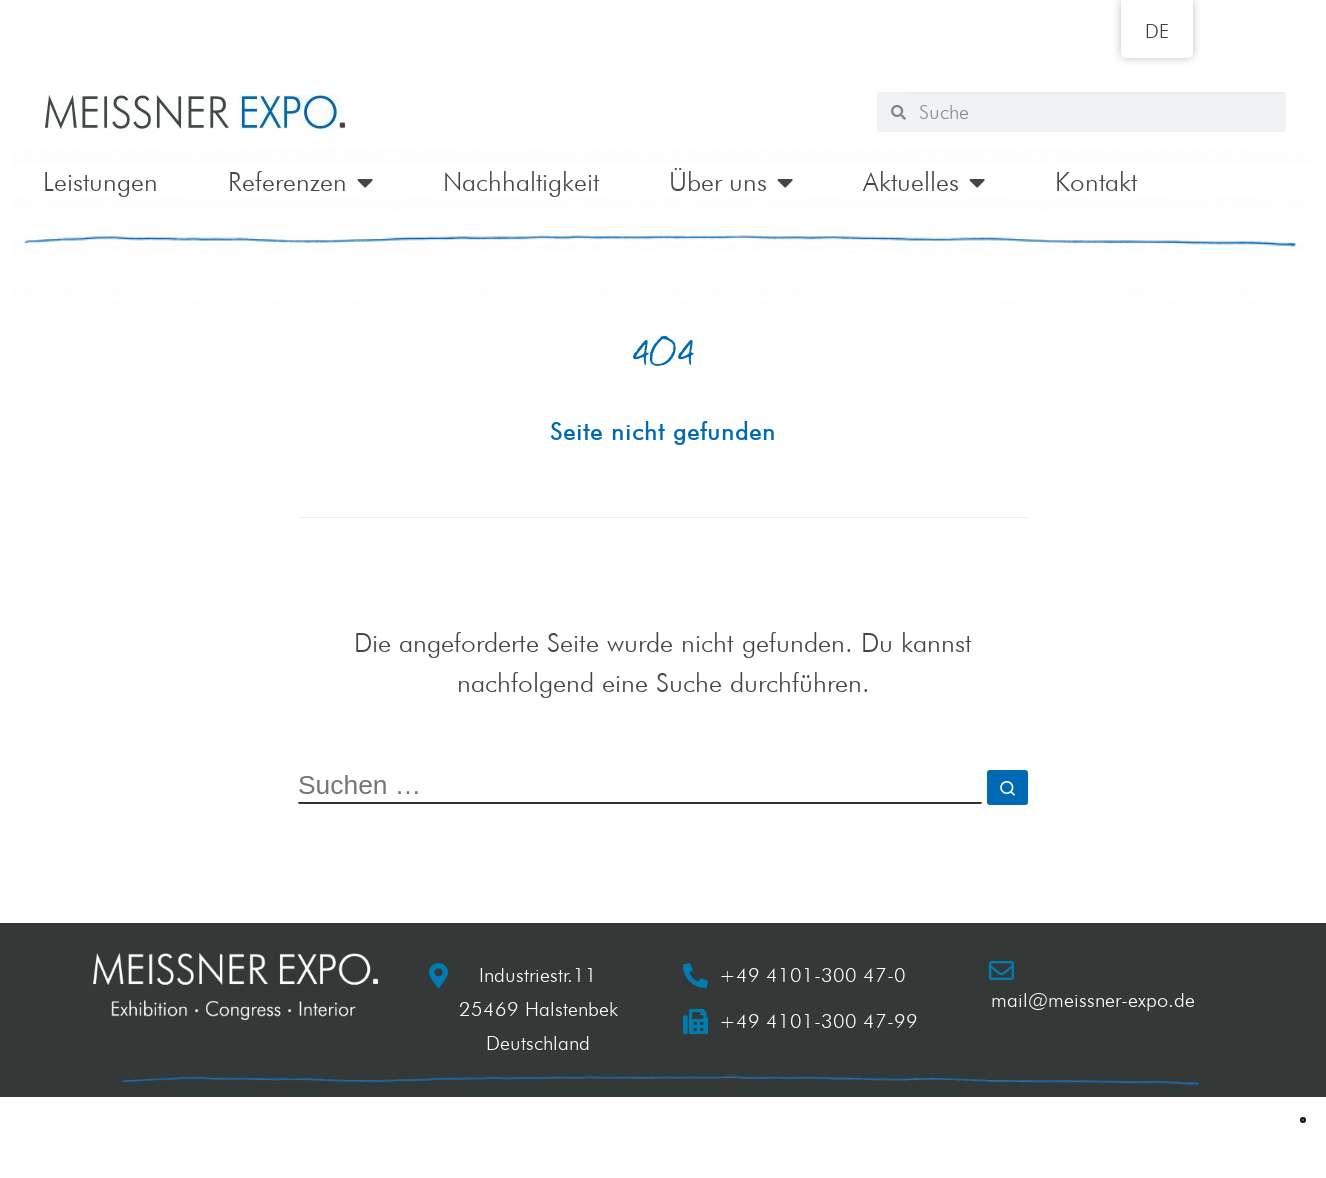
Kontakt (1096, 181)
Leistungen (100, 181)
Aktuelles (924, 182)
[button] (1303, 1120)
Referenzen (300, 182)
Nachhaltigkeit (521, 181)
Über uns (731, 182)
